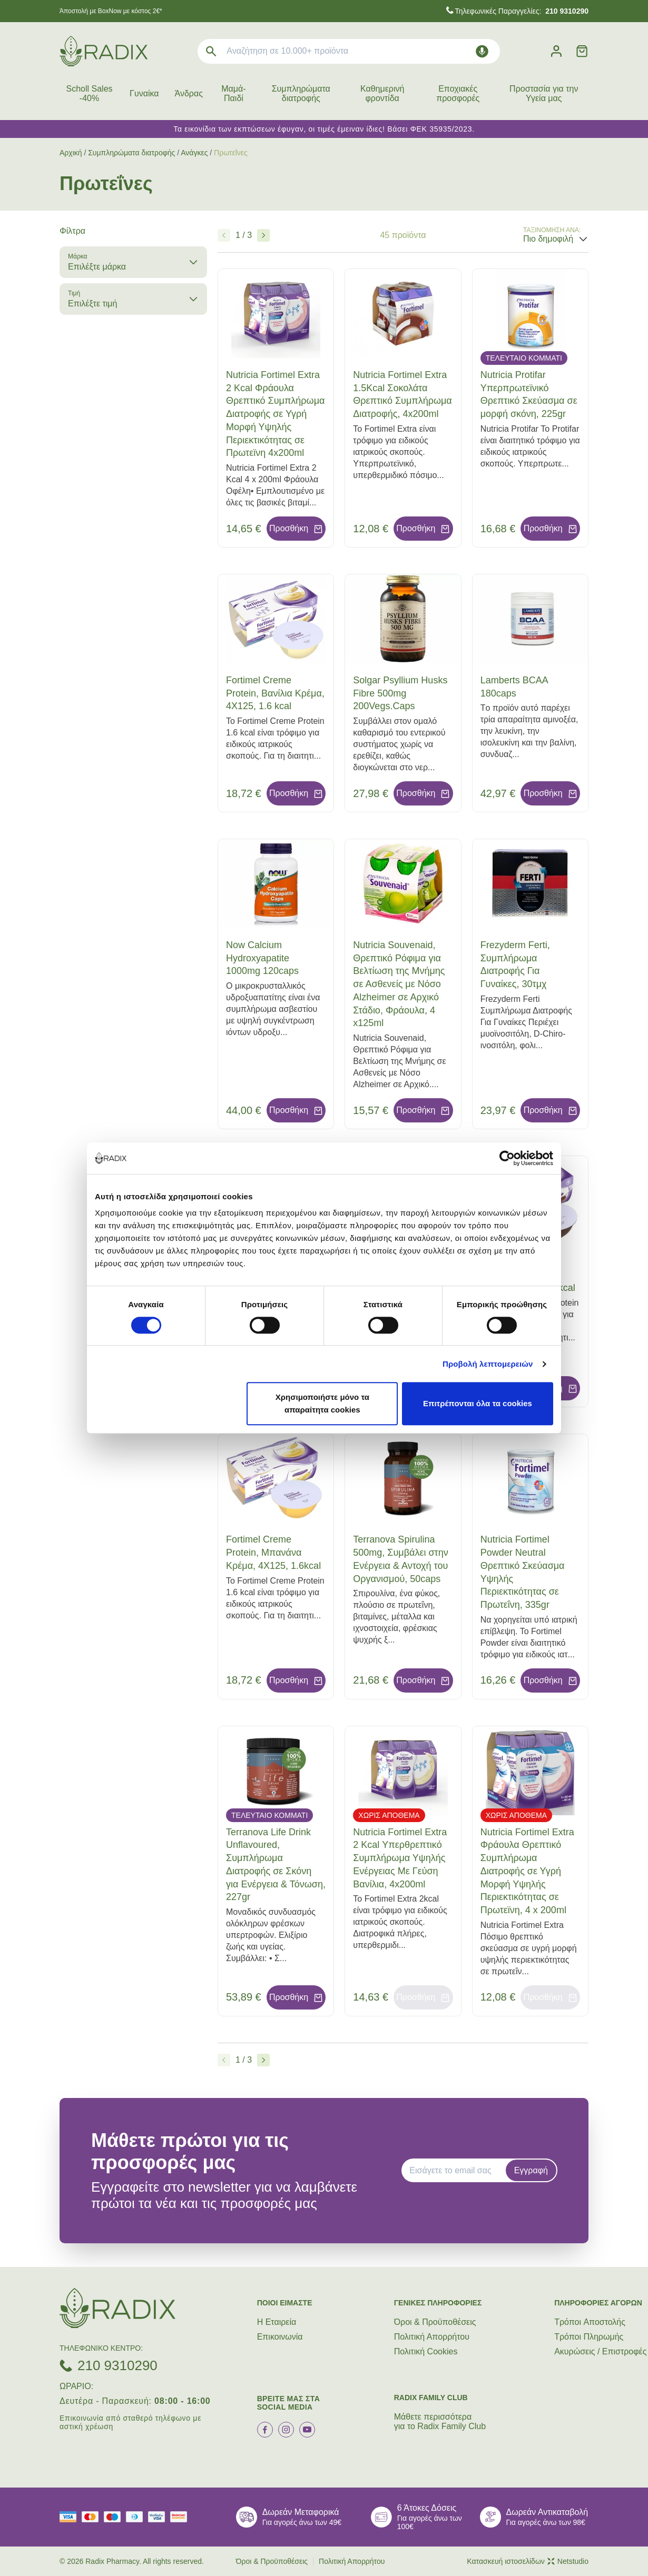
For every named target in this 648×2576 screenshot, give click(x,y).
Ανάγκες (194, 152)
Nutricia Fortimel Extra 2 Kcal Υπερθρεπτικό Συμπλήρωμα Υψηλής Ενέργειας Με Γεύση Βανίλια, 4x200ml (400, 1858)
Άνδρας (189, 93)
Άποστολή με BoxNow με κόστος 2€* (111, 11)
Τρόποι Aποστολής (589, 2322)
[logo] (104, 51)
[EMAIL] (456, 2171)
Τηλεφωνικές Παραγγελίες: (521, 11)
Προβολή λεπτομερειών (488, 1363)
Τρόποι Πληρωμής (588, 2336)
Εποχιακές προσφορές (457, 93)
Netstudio (567, 2561)
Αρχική (71, 152)
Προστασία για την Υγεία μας (543, 93)
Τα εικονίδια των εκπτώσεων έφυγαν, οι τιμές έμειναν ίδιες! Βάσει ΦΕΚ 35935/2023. (324, 129)
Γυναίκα (144, 93)
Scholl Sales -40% (89, 93)
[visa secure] (159, 2516)
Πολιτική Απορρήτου (431, 2336)
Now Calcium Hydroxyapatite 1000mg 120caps (262, 958)
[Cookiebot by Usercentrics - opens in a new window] (507, 1158)
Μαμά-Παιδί (233, 93)
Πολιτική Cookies (426, 2351)
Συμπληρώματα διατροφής (301, 93)
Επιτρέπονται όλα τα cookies (477, 1403)
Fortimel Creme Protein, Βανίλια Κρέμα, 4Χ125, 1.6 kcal (275, 693)
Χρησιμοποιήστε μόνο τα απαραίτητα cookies (322, 1403)
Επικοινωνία (280, 2336)
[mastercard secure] (181, 2516)
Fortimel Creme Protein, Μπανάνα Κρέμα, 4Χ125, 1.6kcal (273, 1552)
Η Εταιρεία (277, 2322)
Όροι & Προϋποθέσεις (435, 2322)
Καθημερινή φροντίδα (382, 93)
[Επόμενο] (263, 235)
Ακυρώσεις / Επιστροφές (600, 2351)
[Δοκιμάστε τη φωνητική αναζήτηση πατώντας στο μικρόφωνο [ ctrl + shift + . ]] (482, 51)
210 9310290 (117, 2365)
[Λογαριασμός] (556, 51)
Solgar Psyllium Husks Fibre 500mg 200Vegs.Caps (400, 693)
